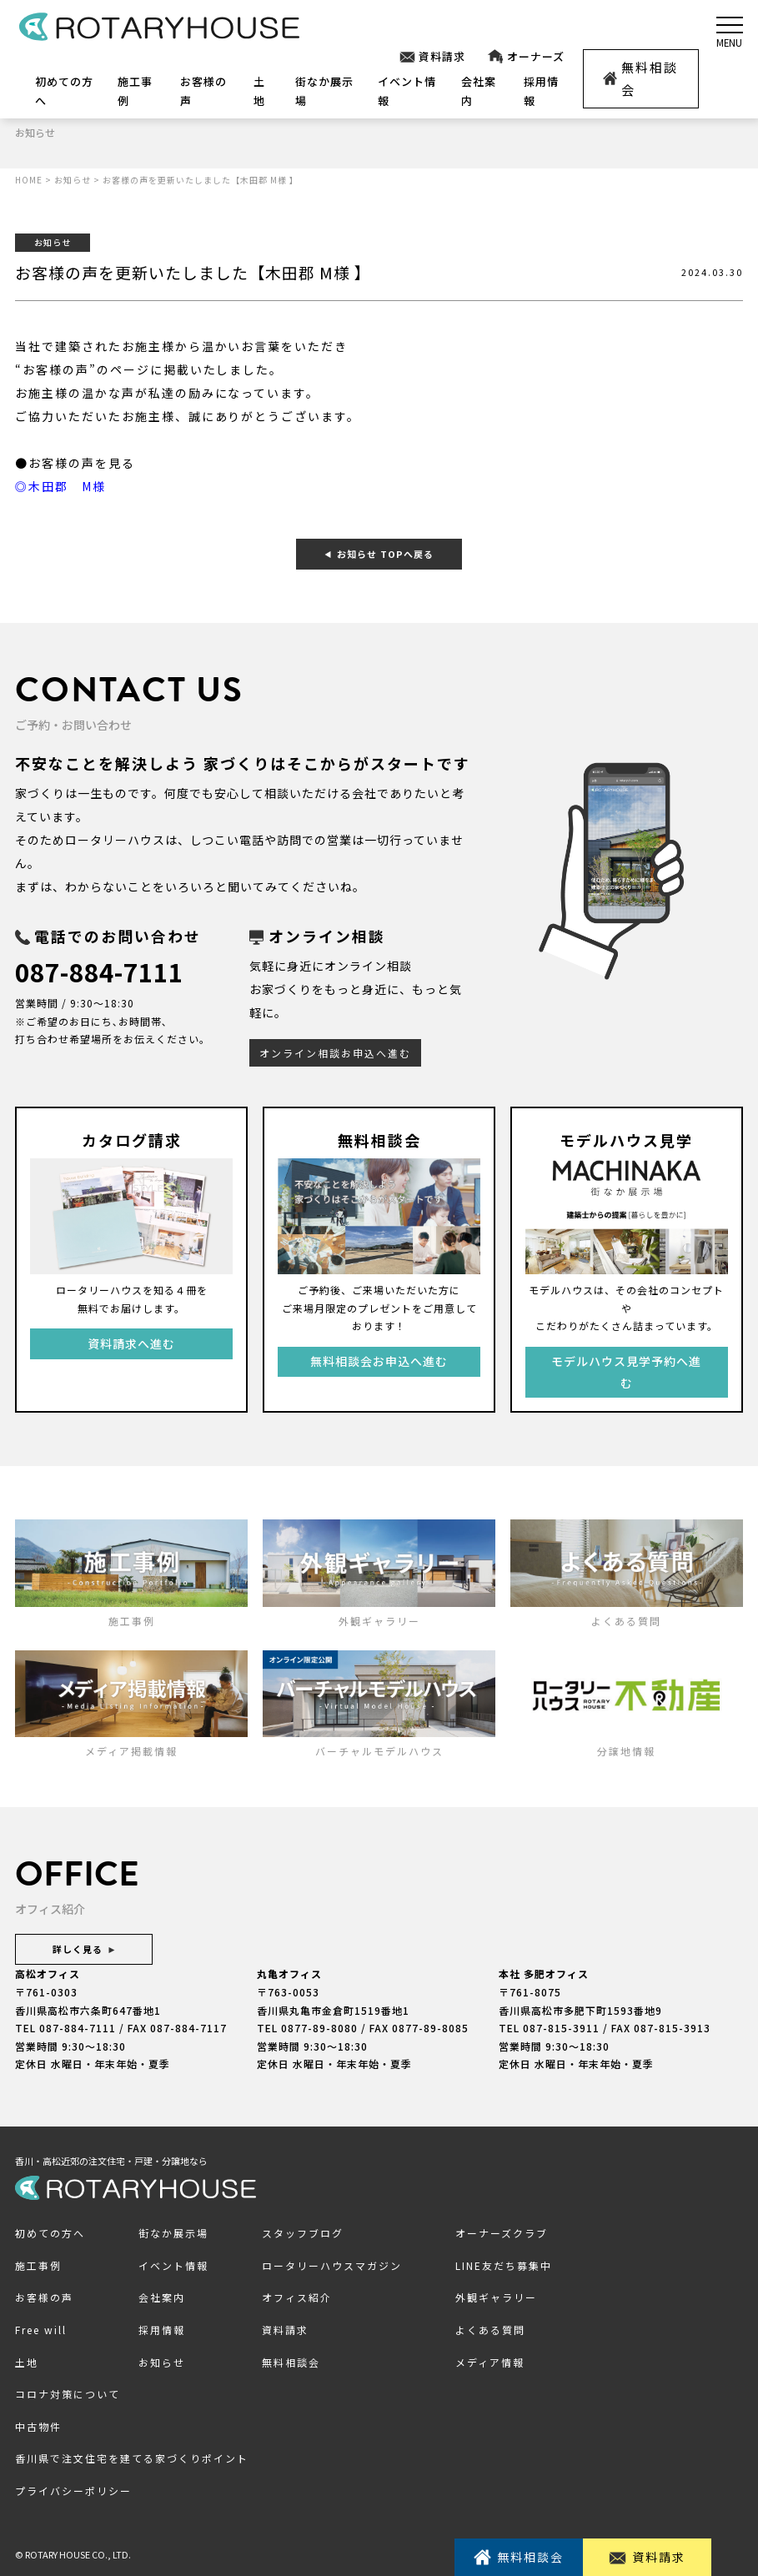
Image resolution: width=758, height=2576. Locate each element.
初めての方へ (50, 2233)
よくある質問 (490, 2329)
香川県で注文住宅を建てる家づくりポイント (131, 2458)
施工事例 (38, 2264)
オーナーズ (525, 56)
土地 (26, 2361)
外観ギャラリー (496, 2297)
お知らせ (161, 2361)
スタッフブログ (303, 2233)
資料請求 (432, 56)
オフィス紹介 (297, 2297)
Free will (41, 2329)
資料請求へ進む (131, 1342)
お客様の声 (44, 2297)
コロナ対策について (67, 2394)
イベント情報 (173, 2264)
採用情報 (161, 2329)
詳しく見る (84, 1949)
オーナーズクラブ (501, 2233)
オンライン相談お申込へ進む (335, 1052)
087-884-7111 (103, 970)
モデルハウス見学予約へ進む (626, 1371)
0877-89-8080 (319, 2028)
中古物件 (38, 2425)
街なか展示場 (173, 2233)
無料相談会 (641, 78)
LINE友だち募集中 (503, 2264)
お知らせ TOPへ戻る (379, 553)
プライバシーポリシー (73, 2490)
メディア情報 (490, 2361)
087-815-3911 (561, 2028)
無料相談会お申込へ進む (379, 1361)
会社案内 (161, 2297)
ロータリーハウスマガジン (332, 2264)
